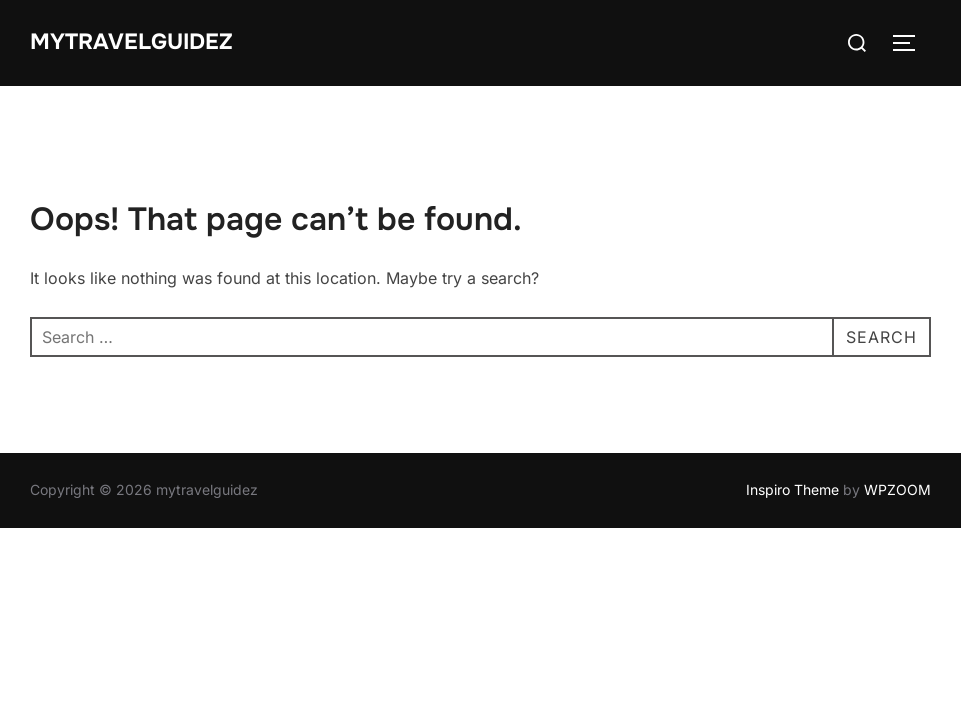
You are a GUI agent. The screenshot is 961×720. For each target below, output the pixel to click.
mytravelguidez (131, 42)
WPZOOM (897, 489)
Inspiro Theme (792, 489)
